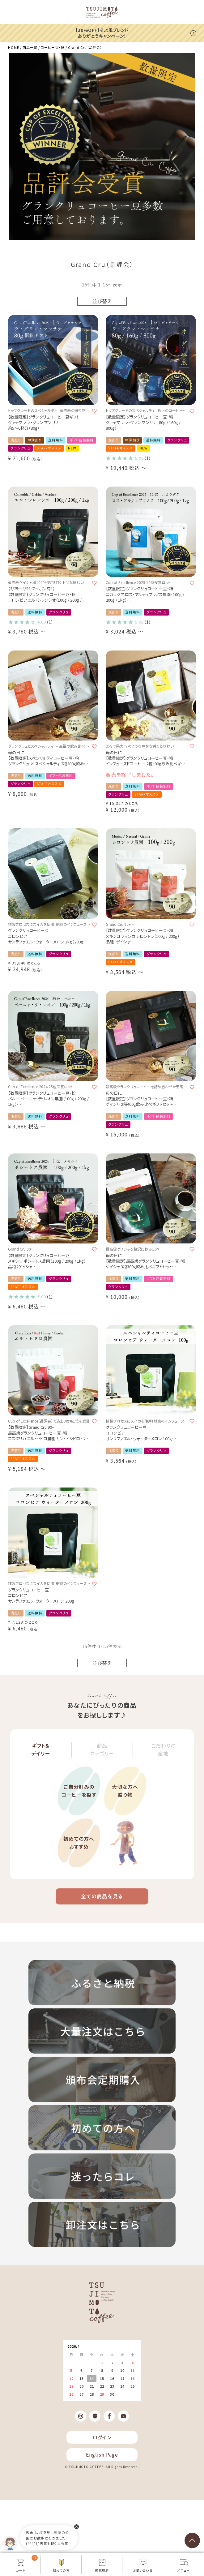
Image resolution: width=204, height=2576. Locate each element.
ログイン (102, 2437)
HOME (13, 47)
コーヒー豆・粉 (53, 47)
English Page (102, 2454)
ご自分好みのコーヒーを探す (79, 1790)
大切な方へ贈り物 (125, 1790)
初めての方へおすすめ (78, 1842)
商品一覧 (30, 47)
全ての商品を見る (102, 1896)
